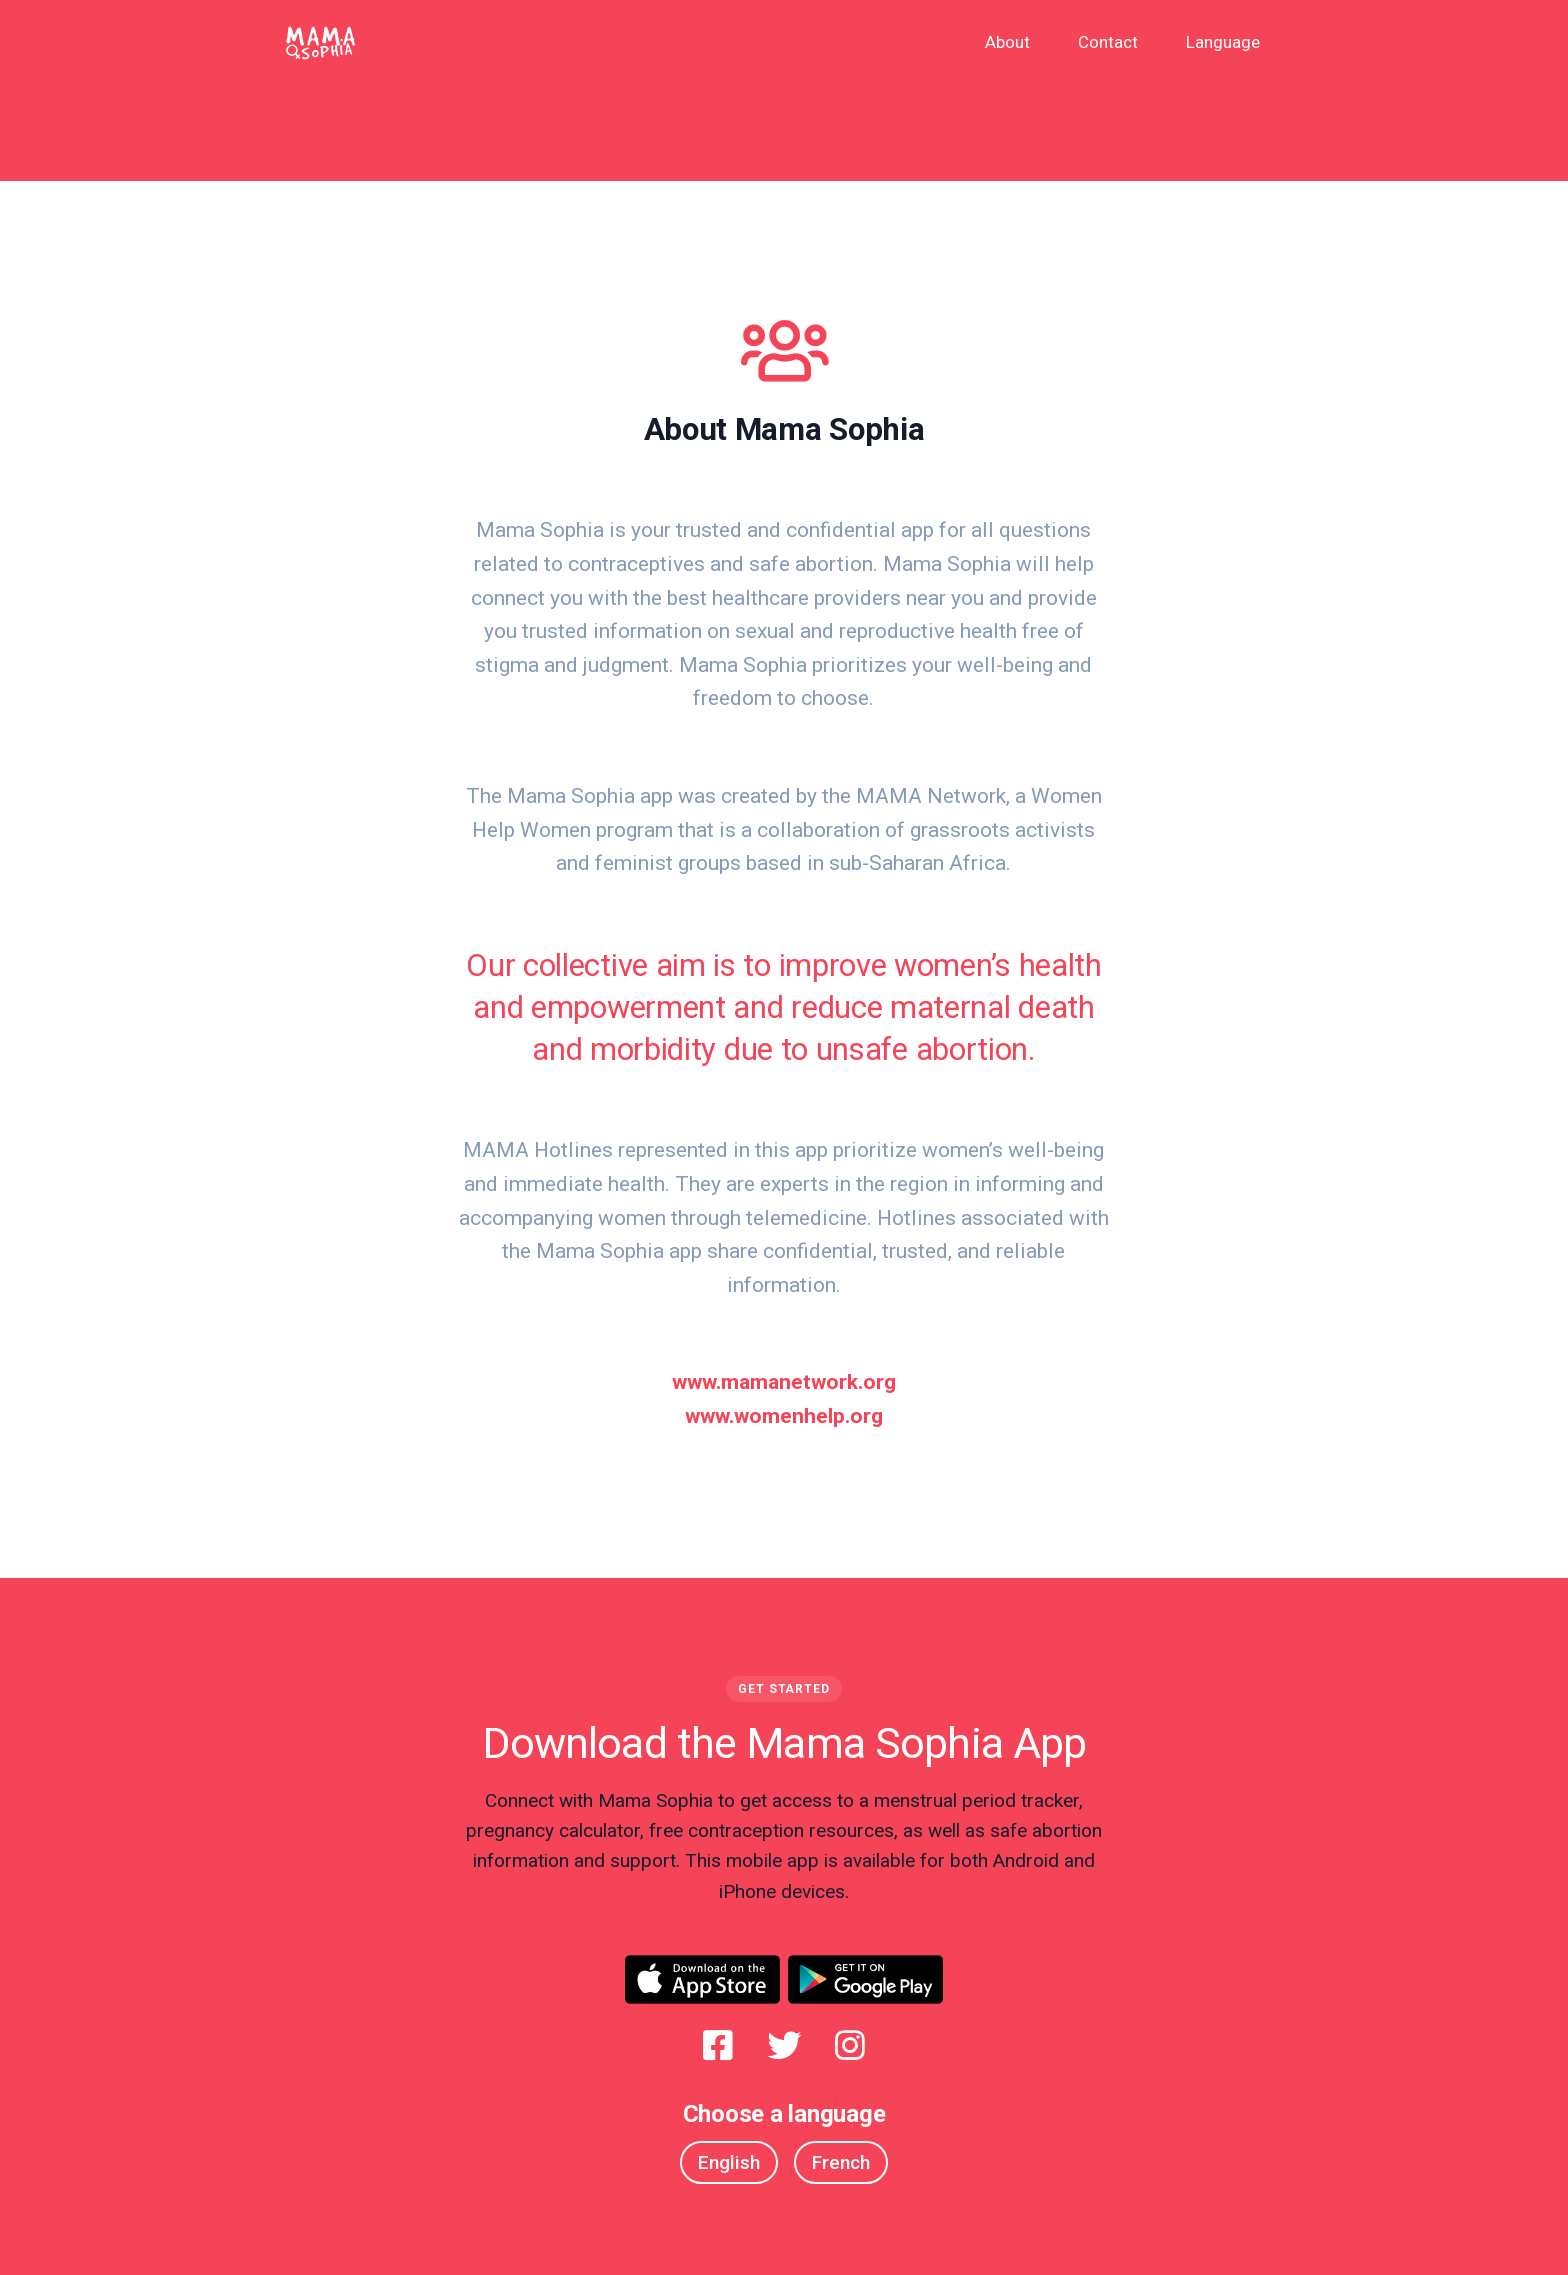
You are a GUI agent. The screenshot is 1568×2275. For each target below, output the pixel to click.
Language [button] (1223, 42)
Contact (1108, 42)
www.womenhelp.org (784, 1416)
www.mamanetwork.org (784, 1382)
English (729, 2162)
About (1007, 42)
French (841, 2162)
